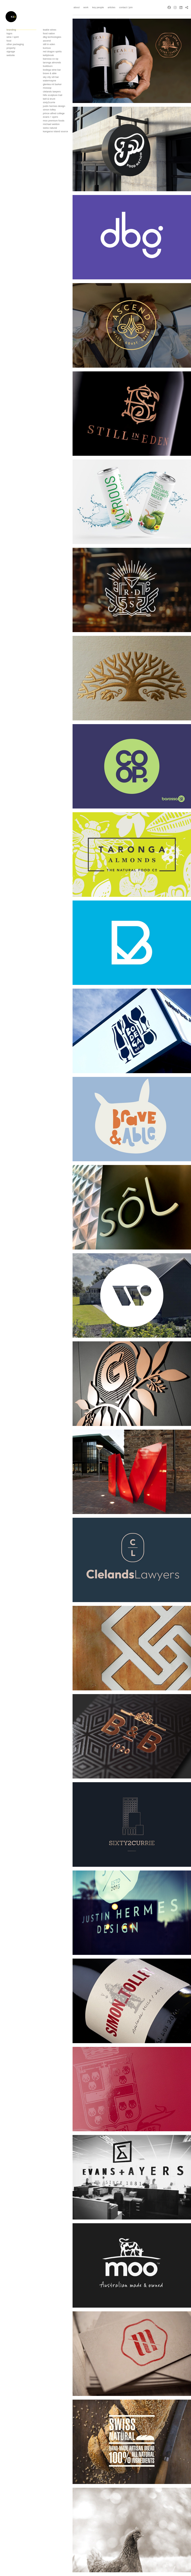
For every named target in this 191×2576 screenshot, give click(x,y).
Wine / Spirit (13, 37)
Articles (111, 7)
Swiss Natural (50, 127)
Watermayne (49, 80)
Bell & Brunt (49, 98)
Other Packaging (15, 44)
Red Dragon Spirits (52, 51)
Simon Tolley (49, 109)
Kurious (47, 48)
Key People (98, 7)
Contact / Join (126, 7)
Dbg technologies (52, 37)
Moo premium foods (53, 120)
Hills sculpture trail (52, 95)
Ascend (47, 40)
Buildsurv (48, 66)
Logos (9, 33)
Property (11, 48)
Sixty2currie (49, 102)
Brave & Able (50, 73)
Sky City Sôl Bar (51, 77)
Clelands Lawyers (52, 91)
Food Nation (49, 33)
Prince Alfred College (54, 113)
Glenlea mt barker (52, 84)
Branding (11, 29)
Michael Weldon (51, 124)
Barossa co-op (50, 58)
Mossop (47, 87)
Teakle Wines (49, 29)
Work (85, 7)
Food (9, 40)
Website (11, 55)
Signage (11, 51)
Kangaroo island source (55, 131)
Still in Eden (49, 44)
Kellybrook (48, 55)
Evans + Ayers (50, 116)
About (76, 7)
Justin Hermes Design (54, 106)
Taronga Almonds (52, 62)
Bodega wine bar (52, 69)
